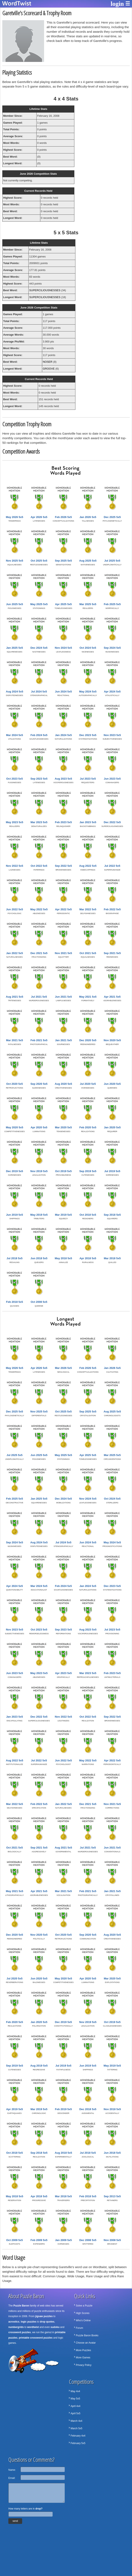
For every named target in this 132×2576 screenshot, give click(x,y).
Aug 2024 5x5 (14, 691)
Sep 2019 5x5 (87, 1171)
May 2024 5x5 (87, 691)
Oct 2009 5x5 (14, 2240)
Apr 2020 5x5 (38, 1127)
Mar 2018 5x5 (112, 1258)
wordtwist (33, 2327)
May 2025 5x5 (39, 604)
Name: (12, 2469)
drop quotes (47, 2321)
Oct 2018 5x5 (88, 1214)
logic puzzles (28, 2321)
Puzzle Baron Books (87, 2335)
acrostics (13, 2321)
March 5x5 (76, 2428)
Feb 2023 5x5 (63, 822)
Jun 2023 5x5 (112, 778)
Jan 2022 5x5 (14, 953)
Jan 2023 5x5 (87, 822)
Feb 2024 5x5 (38, 735)
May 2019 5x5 (39, 1214)
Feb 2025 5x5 (112, 604)
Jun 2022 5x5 (14, 909)
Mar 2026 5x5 (63, 1368)
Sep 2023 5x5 (39, 778)
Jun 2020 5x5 (112, 1083)
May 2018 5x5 (63, 1258)
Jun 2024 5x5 (63, 691)
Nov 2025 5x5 (14, 560)
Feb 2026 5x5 (63, 517)
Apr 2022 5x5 (63, 909)
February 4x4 (78, 2435)
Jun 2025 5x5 (14, 604)
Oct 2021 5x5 (88, 953)
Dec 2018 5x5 (87, 2109)
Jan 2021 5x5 (63, 1040)
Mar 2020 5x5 (63, 1127)
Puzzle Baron (21, 2305)
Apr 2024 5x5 (112, 691)
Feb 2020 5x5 (87, 1127)
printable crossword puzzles (35, 2337)
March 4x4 (76, 2420)
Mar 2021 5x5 (14, 1040)
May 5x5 (75, 2398)
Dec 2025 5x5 (112, 517)
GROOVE (49, 368)
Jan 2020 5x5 (112, 1127)
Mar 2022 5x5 (87, 909)
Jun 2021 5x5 (63, 996)
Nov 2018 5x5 (112, 2109)
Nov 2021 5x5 (63, 953)
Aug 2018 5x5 (63, 2152)
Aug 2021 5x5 (14, 996)
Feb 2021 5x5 (38, 1040)
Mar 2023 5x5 (38, 822)
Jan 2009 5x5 (63, 2240)
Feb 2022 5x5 (112, 909)
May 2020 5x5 (14, 1127)
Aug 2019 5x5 (39, 2065)
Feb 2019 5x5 (63, 2109)
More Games (83, 2357)
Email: (11, 2478)
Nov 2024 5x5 (63, 647)
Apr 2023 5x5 (63, 1673)
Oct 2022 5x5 (39, 865)
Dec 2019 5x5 (14, 1171)
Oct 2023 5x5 (14, 778)
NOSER (47, 361)
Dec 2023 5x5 (87, 735)
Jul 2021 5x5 (39, 996)
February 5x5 (78, 2443)
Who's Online (83, 2320)
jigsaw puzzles (44, 2316)
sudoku (55, 2327)
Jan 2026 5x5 (87, 517)
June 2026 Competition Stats (38, 173)
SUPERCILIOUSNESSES (45, 290)
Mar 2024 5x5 (14, 735)
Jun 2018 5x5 (38, 1258)
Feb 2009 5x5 (38, 2240)
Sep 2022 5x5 (63, 865)
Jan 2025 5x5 (14, 647)
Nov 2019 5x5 (38, 1171)
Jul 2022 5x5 (112, 865)
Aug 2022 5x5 (87, 865)
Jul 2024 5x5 (39, 691)
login (117, 3)
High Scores (82, 2313)
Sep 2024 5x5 (112, 647)
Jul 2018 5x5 (14, 1258)
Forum (79, 2327)
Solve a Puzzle (84, 2305)
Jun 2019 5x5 (14, 1214)
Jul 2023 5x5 (88, 778)
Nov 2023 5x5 (112, 735)
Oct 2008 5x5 (39, 1301)
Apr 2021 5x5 (112, 996)
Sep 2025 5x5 (63, 560)
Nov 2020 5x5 (112, 1040)
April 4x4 (75, 2406)
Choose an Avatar (86, 2342)
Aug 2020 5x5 (63, 1083)
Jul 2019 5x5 (112, 1171)
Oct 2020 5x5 (14, 1083)
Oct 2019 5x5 (63, 1171)
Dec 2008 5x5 (87, 2240)
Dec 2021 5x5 (39, 953)
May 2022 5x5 (39, 909)
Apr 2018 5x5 (87, 1258)
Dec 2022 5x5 (112, 822)
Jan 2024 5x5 (63, 735)
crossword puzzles (19, 2332)
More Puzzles (83, 2350)
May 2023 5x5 (14, 822)
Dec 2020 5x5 (87, 1040)
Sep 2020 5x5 (39, 1083)
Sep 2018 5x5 (112, 1214)
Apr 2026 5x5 (38, 517)
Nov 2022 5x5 (14, 865)
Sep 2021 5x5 (112, 953)
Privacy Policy (83, 2365)
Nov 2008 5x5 (112, 2240)
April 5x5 (75, 2413)
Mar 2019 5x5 (63, 1214)
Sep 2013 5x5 (112, 2196)
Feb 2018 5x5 (14, 1301)
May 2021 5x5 (87, 996)
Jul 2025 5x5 (112, 560)
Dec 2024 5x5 (39, 647)
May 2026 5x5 (14, 517)
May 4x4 (75, 2391)
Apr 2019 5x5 (14, 2109)
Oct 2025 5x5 (39, 560)
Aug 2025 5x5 (87, 560)
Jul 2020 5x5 (88, 1083)
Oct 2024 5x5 (88, 647)
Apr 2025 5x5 (63, 604)
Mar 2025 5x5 (87, 604)
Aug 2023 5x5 (63, 778)
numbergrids (16, 2327)
